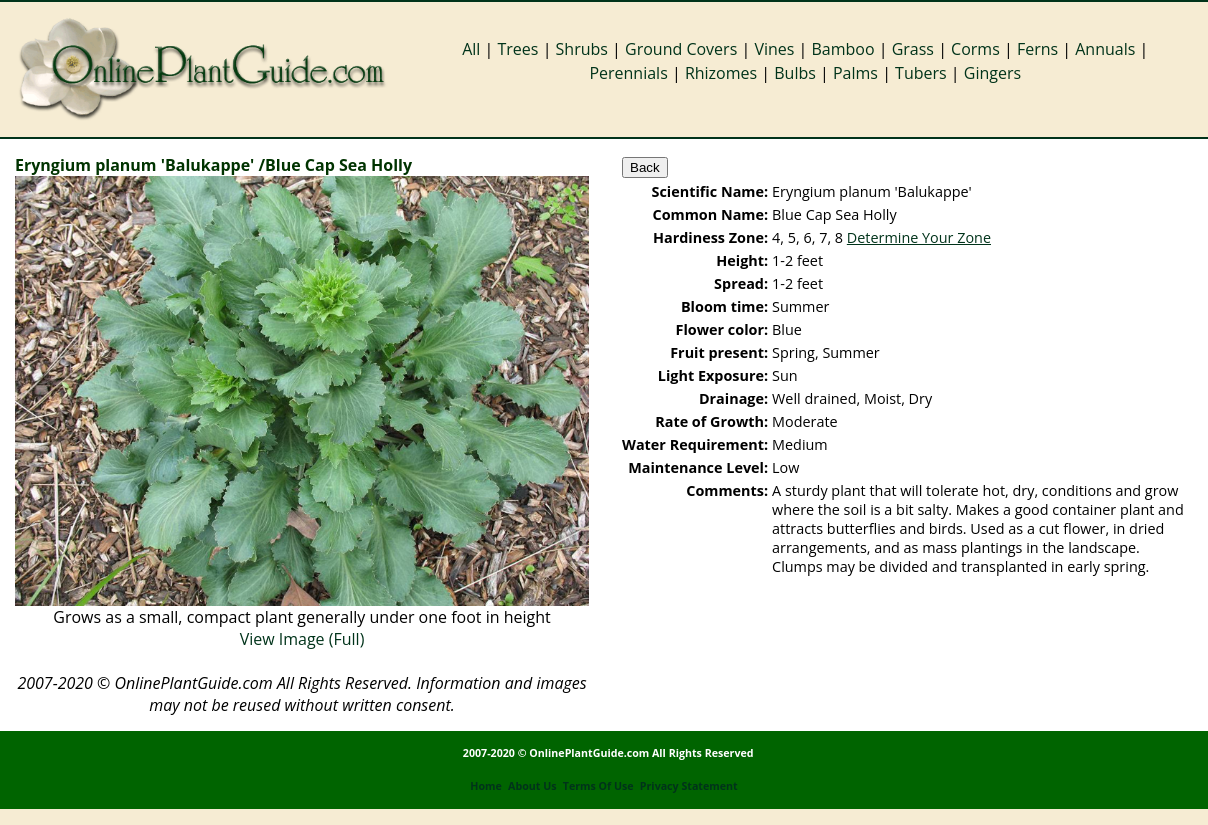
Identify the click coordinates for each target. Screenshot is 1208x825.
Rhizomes (721, 73)
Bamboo (842, 49)
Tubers (921, 73)
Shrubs (582, 49)
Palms (855, 73)
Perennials (628, 73)
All (471, 49)
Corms (975, 49)
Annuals (1105, 49)
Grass (913, 49)
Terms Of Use (598, 786)
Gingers (992, 73)
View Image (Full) (302, 639)
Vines (774, 49)
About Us (532, 786)
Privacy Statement (689, 786)
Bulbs (795, 73)
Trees (518, 49)
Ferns (1037, 49)
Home (486, 786)
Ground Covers (681, 49)
